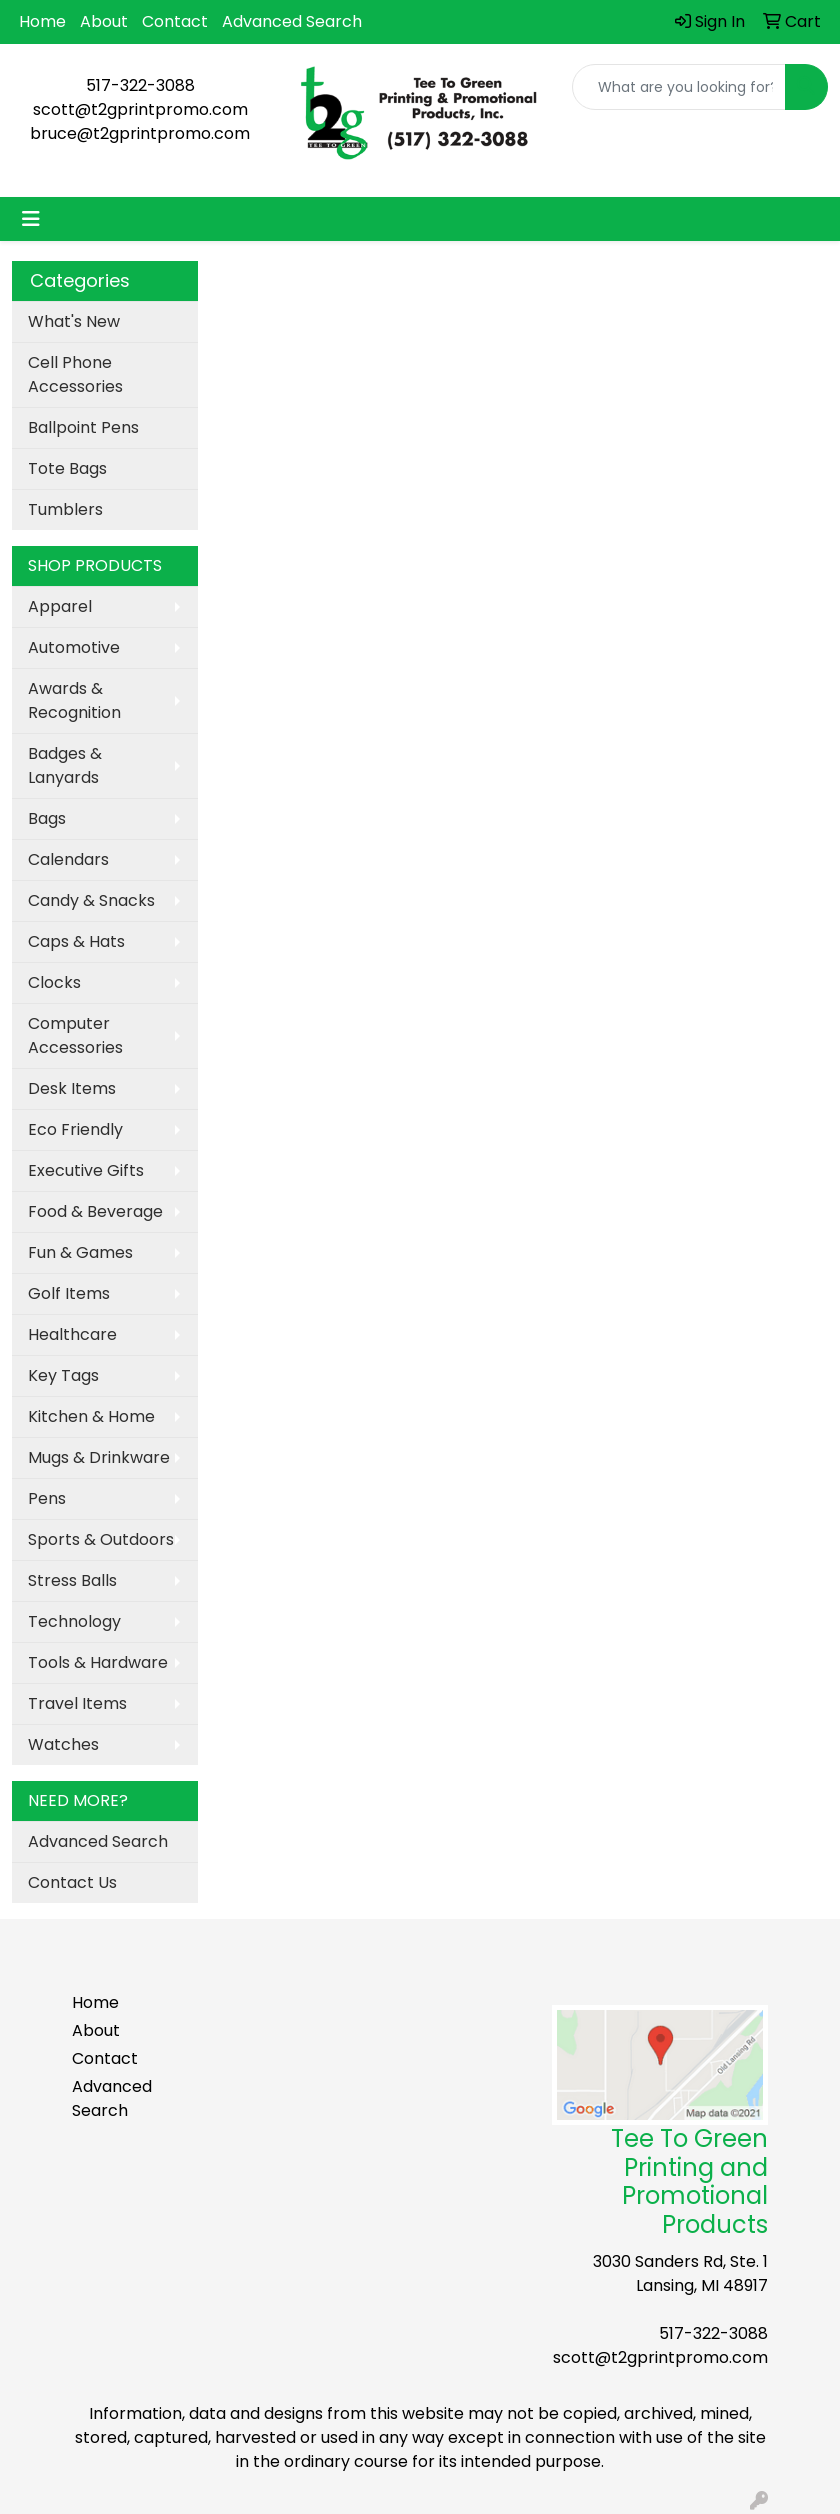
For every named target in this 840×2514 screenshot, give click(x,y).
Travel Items (77, 1703)
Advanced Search (292, 21)
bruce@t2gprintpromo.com (140, 133)
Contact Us (72, 1882)
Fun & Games (80, 1252)
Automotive (74, 647)
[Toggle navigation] (31, 219)
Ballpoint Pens (83, 427)
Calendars (68, 859)
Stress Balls (72, 1580)
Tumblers (65, 509)
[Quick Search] (679, 87)
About (104, 21)
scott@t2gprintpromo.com (140, 109)
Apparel (60, 606)
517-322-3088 (140, 85)
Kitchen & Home (91, 1416)
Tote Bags (67, 468)
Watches (63, 1744)
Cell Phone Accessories (75, 374)
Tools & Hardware (98, 1662)
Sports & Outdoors (101, 1539)
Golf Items (69, 1293)
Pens (47, 1498)
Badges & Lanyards (65, 765)
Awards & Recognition (74, 700)
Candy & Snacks (91, 900)
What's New (74, 321)
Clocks (54, 982)
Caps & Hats (76, 941)
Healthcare (72, 1334)
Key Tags (63, 1375)
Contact (175, 21)
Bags (47, 818)
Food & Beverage (95, 1211)
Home (42, 21)
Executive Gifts (86, 1170)
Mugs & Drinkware (99, 1457)
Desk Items (72, 1088)
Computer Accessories (75, 1035)
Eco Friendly (75, 1129)
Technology (74, 1621)
